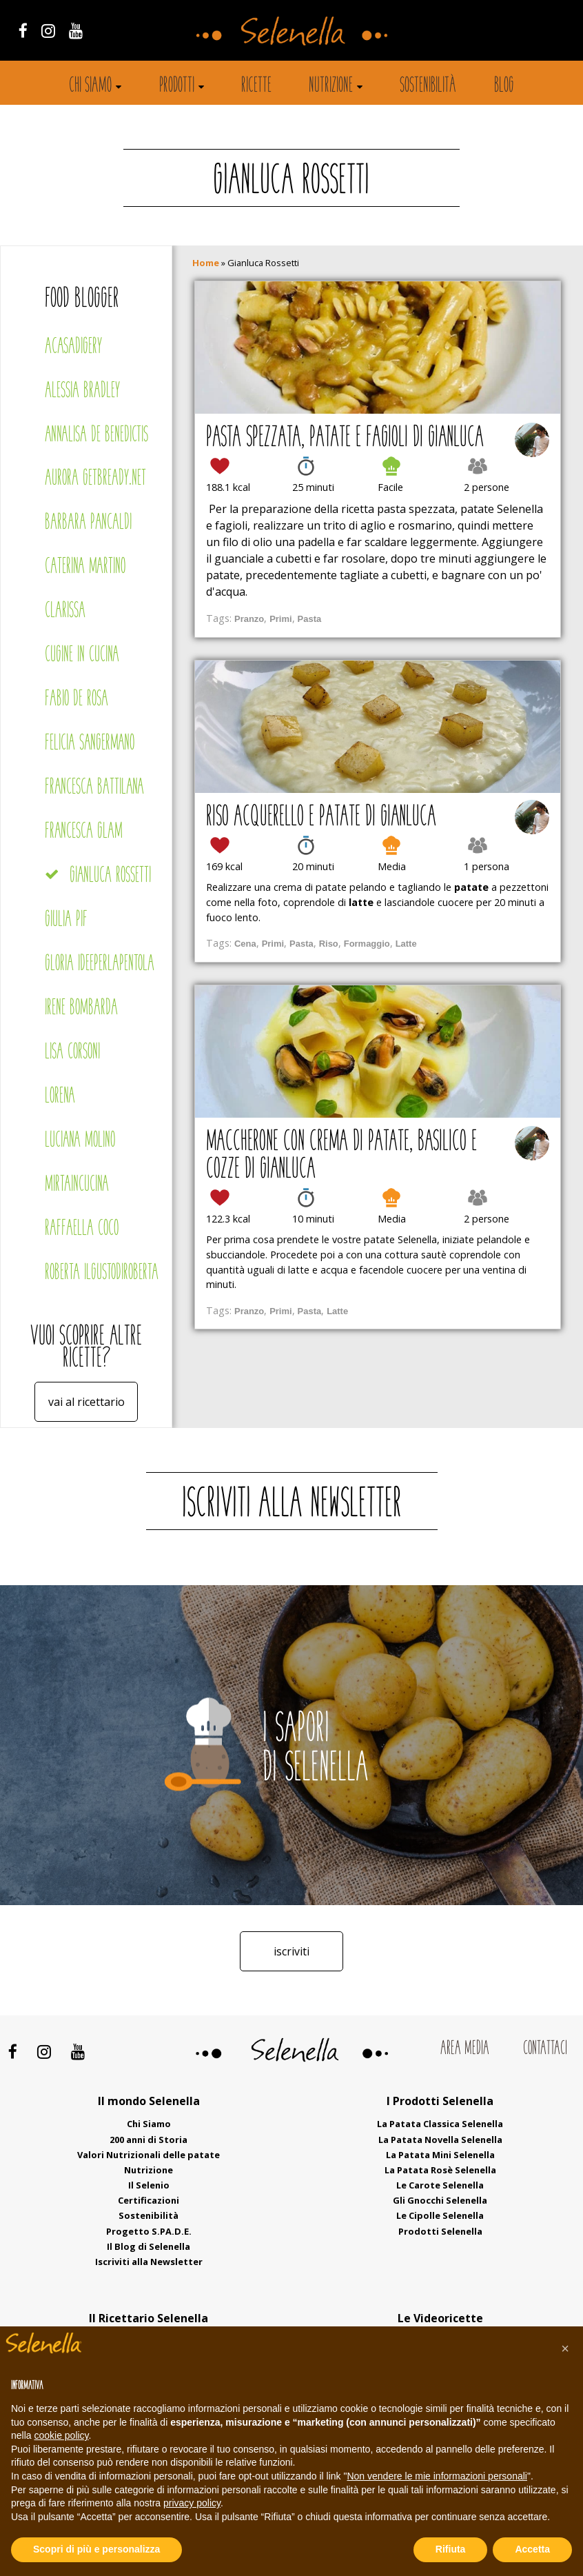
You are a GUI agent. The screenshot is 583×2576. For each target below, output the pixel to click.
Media (392, 866)
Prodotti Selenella (440, 2231)
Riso (328, 943)
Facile (390, 487)
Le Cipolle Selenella (440, 2215)
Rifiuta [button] (451, 2549)
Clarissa (65, 611)
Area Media (464, 2049)
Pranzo (249, 619)
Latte (406, 943)
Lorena (60, 1097)
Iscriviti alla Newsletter (149, 2261)
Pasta (310, 619)
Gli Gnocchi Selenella (440, 2200)
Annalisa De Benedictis (96, 435)
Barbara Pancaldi (88, 523)
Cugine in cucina (82, 655)
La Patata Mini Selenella (440, 2155)
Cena (245, 943)
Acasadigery (73, 347)
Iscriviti (291, 1951)
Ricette (256, 86)
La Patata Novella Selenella (440, 2139)
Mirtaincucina (77, 1185)
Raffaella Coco (82, 1229)
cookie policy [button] (61, 2435)
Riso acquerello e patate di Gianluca (321, 818)
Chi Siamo (149, 2123)
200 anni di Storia (148, 2139)
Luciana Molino (80, 1141)
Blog (504, 86)
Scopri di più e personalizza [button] (96, 2549)
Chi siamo (90, 86)
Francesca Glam (84, 832)
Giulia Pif (66, 920)
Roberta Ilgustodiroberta (101, 1273)
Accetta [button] (532, 2549)
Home (205, 262)
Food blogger (82, 299)
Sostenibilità (428, 86)
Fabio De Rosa (76, 699)
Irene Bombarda (81, 1008)
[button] (565, 2348)
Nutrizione (331, 86)
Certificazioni (148, 2200)
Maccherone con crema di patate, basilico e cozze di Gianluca (341, 1156)
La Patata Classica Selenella (440, 2123)
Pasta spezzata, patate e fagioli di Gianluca (345, 438)
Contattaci (545, 2049)
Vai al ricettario (86, 1401)
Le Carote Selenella (440, 2185)
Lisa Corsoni (72, 1052)
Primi (280, 619)
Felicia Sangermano (89, 744)
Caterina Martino (85, 567)
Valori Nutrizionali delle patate (148, 2155)
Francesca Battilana (94, 788)
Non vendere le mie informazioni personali (436, 2476)
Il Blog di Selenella (148, 2246)
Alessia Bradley (82, 391)
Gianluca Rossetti (110, 876)
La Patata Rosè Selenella (440, 2170)
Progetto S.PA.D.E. (149, 2231)
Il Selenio (149, 2185)
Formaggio (367, 943)
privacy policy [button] (192, 2502)
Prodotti (176, 86)
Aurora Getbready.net (95, 479)
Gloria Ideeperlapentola (99, 964)
